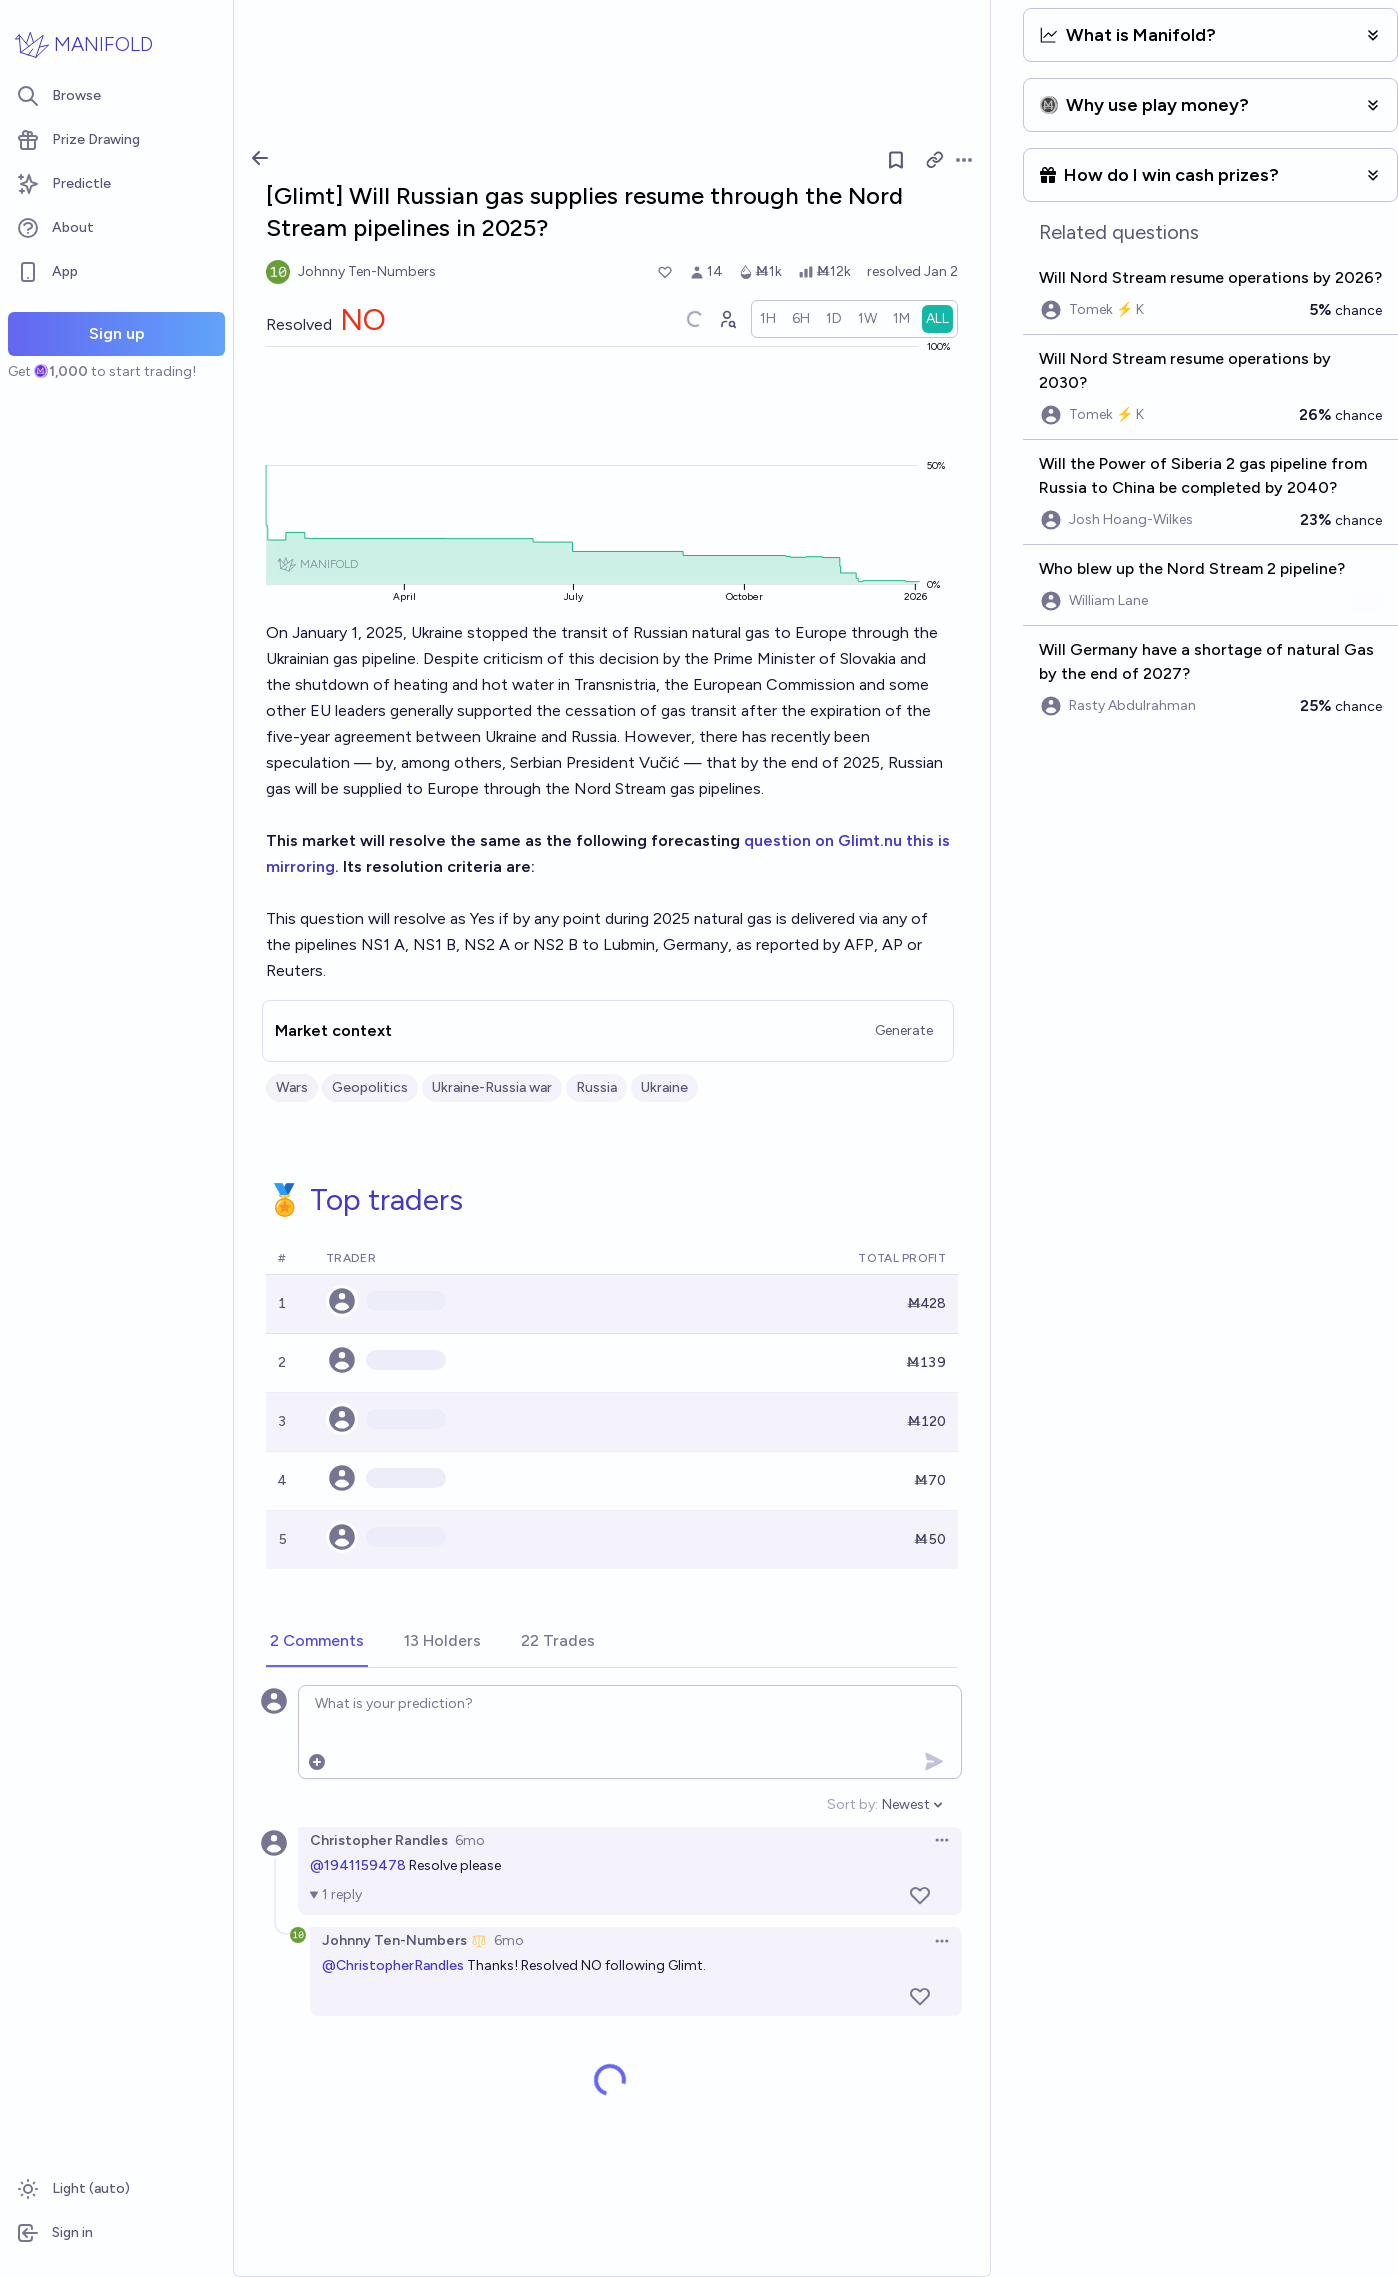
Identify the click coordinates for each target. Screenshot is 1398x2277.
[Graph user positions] (727, 319)
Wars (292, 1087)
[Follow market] (896, 160)
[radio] (768, 319)
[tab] (317, 1642)
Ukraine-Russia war (492, 1087)
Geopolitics (370, 1087)
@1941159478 (358, 1865)
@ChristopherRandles (393, 1965)
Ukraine (664, 1087)
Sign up (117, 333)
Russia (596, 1087)
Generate (904, 1030)
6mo (470, 1840)
